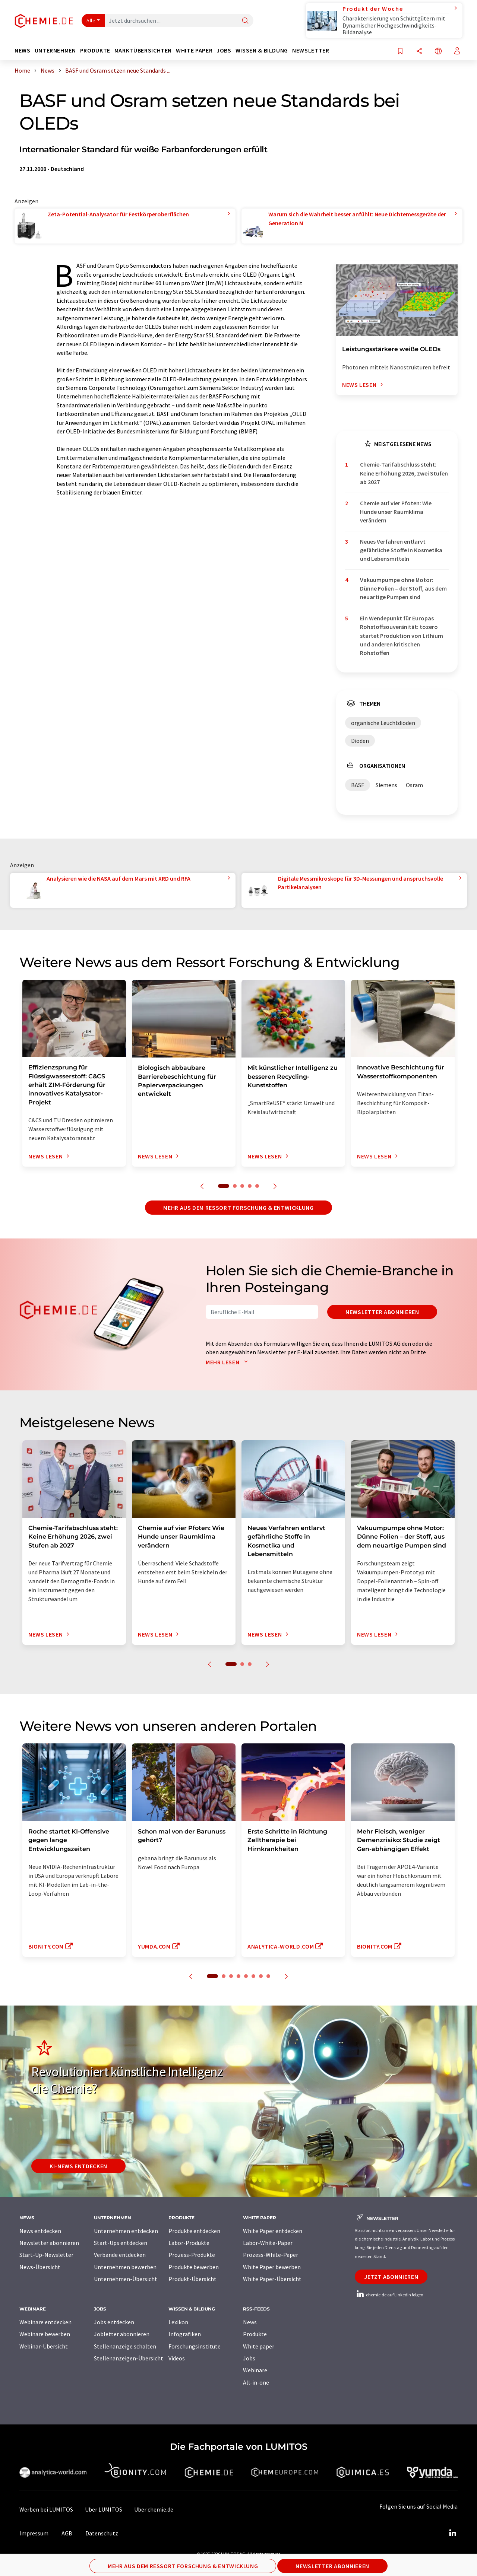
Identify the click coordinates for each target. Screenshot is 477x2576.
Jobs (249, 2358)
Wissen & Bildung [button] (262, 50)
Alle (90, 20)
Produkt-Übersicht (192, 2279)
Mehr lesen (228, 1362)
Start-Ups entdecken (120, 2242)
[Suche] (245, 21)
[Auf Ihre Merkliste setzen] (400, 51)
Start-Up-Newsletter (46, 2254)
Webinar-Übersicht (43, 2346)
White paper (258, 2346)
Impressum (33, 2533)
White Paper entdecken (272, 2231)
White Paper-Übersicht (272, 2279)
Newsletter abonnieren (382, 1312)
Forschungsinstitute (194, 2346)
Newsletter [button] (310, 50)
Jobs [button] (224, 50)
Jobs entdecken (114, 2322)
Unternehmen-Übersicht (125, 2279)
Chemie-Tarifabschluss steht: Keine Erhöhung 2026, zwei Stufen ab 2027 (404, 473)
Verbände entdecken (120, 2254)
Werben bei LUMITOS (46, 2509)
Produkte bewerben (193, 2267)
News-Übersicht (39, 2267)
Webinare (255, 2370)
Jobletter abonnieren (121, 2334)
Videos (176, 2358)
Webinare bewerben (44, 2334)
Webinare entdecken (45, 2322)
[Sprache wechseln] (438, 51)
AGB (66, 2533)
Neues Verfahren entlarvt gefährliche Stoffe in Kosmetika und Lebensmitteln (401, 550)
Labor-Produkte (188, 2242)
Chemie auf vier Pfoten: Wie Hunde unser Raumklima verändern (396, 511)
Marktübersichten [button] (143, 50)
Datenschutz (101, 2533)
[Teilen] (419, 51)
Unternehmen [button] (55, 50)
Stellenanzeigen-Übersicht (128, 2358)
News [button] (23, 50)
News (250, 2322)
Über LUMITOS (103, 2509)
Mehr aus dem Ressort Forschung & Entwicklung (238, 1207)
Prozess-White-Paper (270, 2254)
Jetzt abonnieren (391, 2276)
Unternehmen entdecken (126, 2231)
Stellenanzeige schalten (125, 2346)
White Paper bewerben (272, 2267)
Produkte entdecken (194, 2231)
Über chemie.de (153, 2509)
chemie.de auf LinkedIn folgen (389, 2294)
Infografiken (184, 2334)
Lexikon (178, 2322)
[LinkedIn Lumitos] (452, 2533)
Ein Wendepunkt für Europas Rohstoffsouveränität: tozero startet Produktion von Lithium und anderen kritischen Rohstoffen (401, 635)
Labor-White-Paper (268, 2242)
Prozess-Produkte (191, 2254)
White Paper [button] (194, 50)
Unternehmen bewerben (125, 2267)
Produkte (255, 2334)
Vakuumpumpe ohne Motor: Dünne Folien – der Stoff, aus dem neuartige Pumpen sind (403, 588)
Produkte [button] (95, 50)
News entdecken (40, 2231)
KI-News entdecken (78, 2166)
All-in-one (256, 2382)
